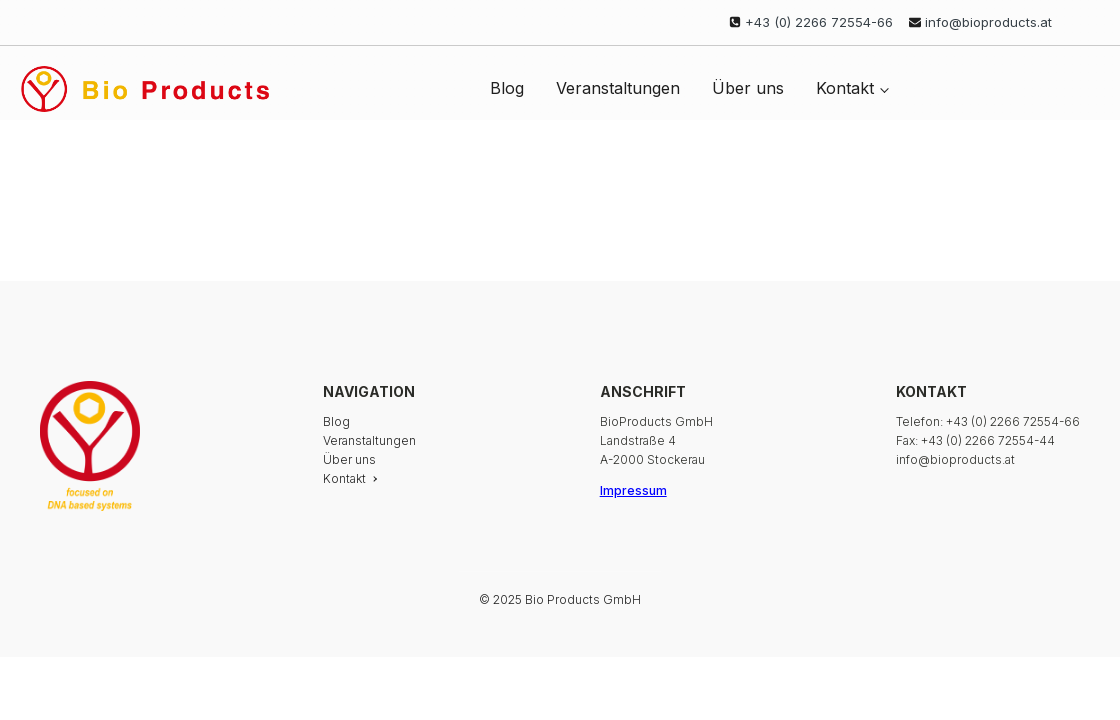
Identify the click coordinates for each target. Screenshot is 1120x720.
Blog (507, 88)
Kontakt (845, 88)
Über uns (748, 88)
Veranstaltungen (618, 88)
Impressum (633, 490)
